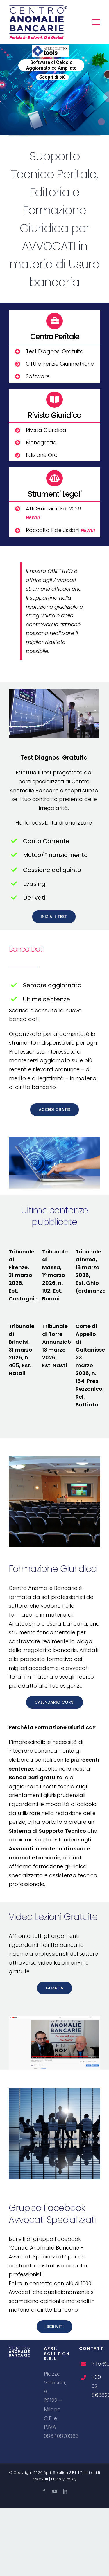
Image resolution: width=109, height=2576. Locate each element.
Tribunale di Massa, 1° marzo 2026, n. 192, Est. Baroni (55, 1275)
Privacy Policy (63, 2479)
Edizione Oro (42, 455)
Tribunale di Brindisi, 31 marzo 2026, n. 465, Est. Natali (21, 1350)
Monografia (41, 442)
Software (38, 376)
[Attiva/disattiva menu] (96, 22)
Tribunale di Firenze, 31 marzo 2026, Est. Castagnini (24, 1275)
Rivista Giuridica (46, 430)
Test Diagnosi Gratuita (55, 351)
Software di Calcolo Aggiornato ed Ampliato (51, 65)
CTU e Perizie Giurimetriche (60, 363)
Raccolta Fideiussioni (60, 530)
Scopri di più (52, 77)
